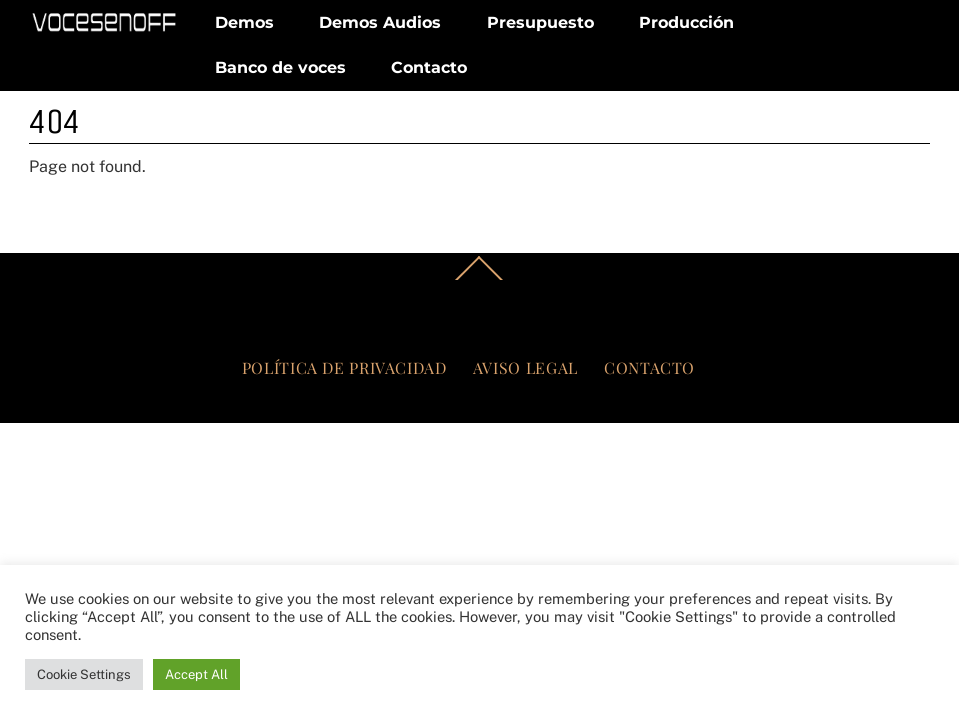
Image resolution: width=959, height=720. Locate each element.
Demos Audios (380, 22)
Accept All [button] (196, 674)
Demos (244, 22)
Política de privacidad (344, 367)
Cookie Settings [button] (84, 674)
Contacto (429, 67)
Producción (686, 22)
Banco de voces (280, 67)
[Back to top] (480, 279)
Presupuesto (540, 22)
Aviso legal (525, 367)
